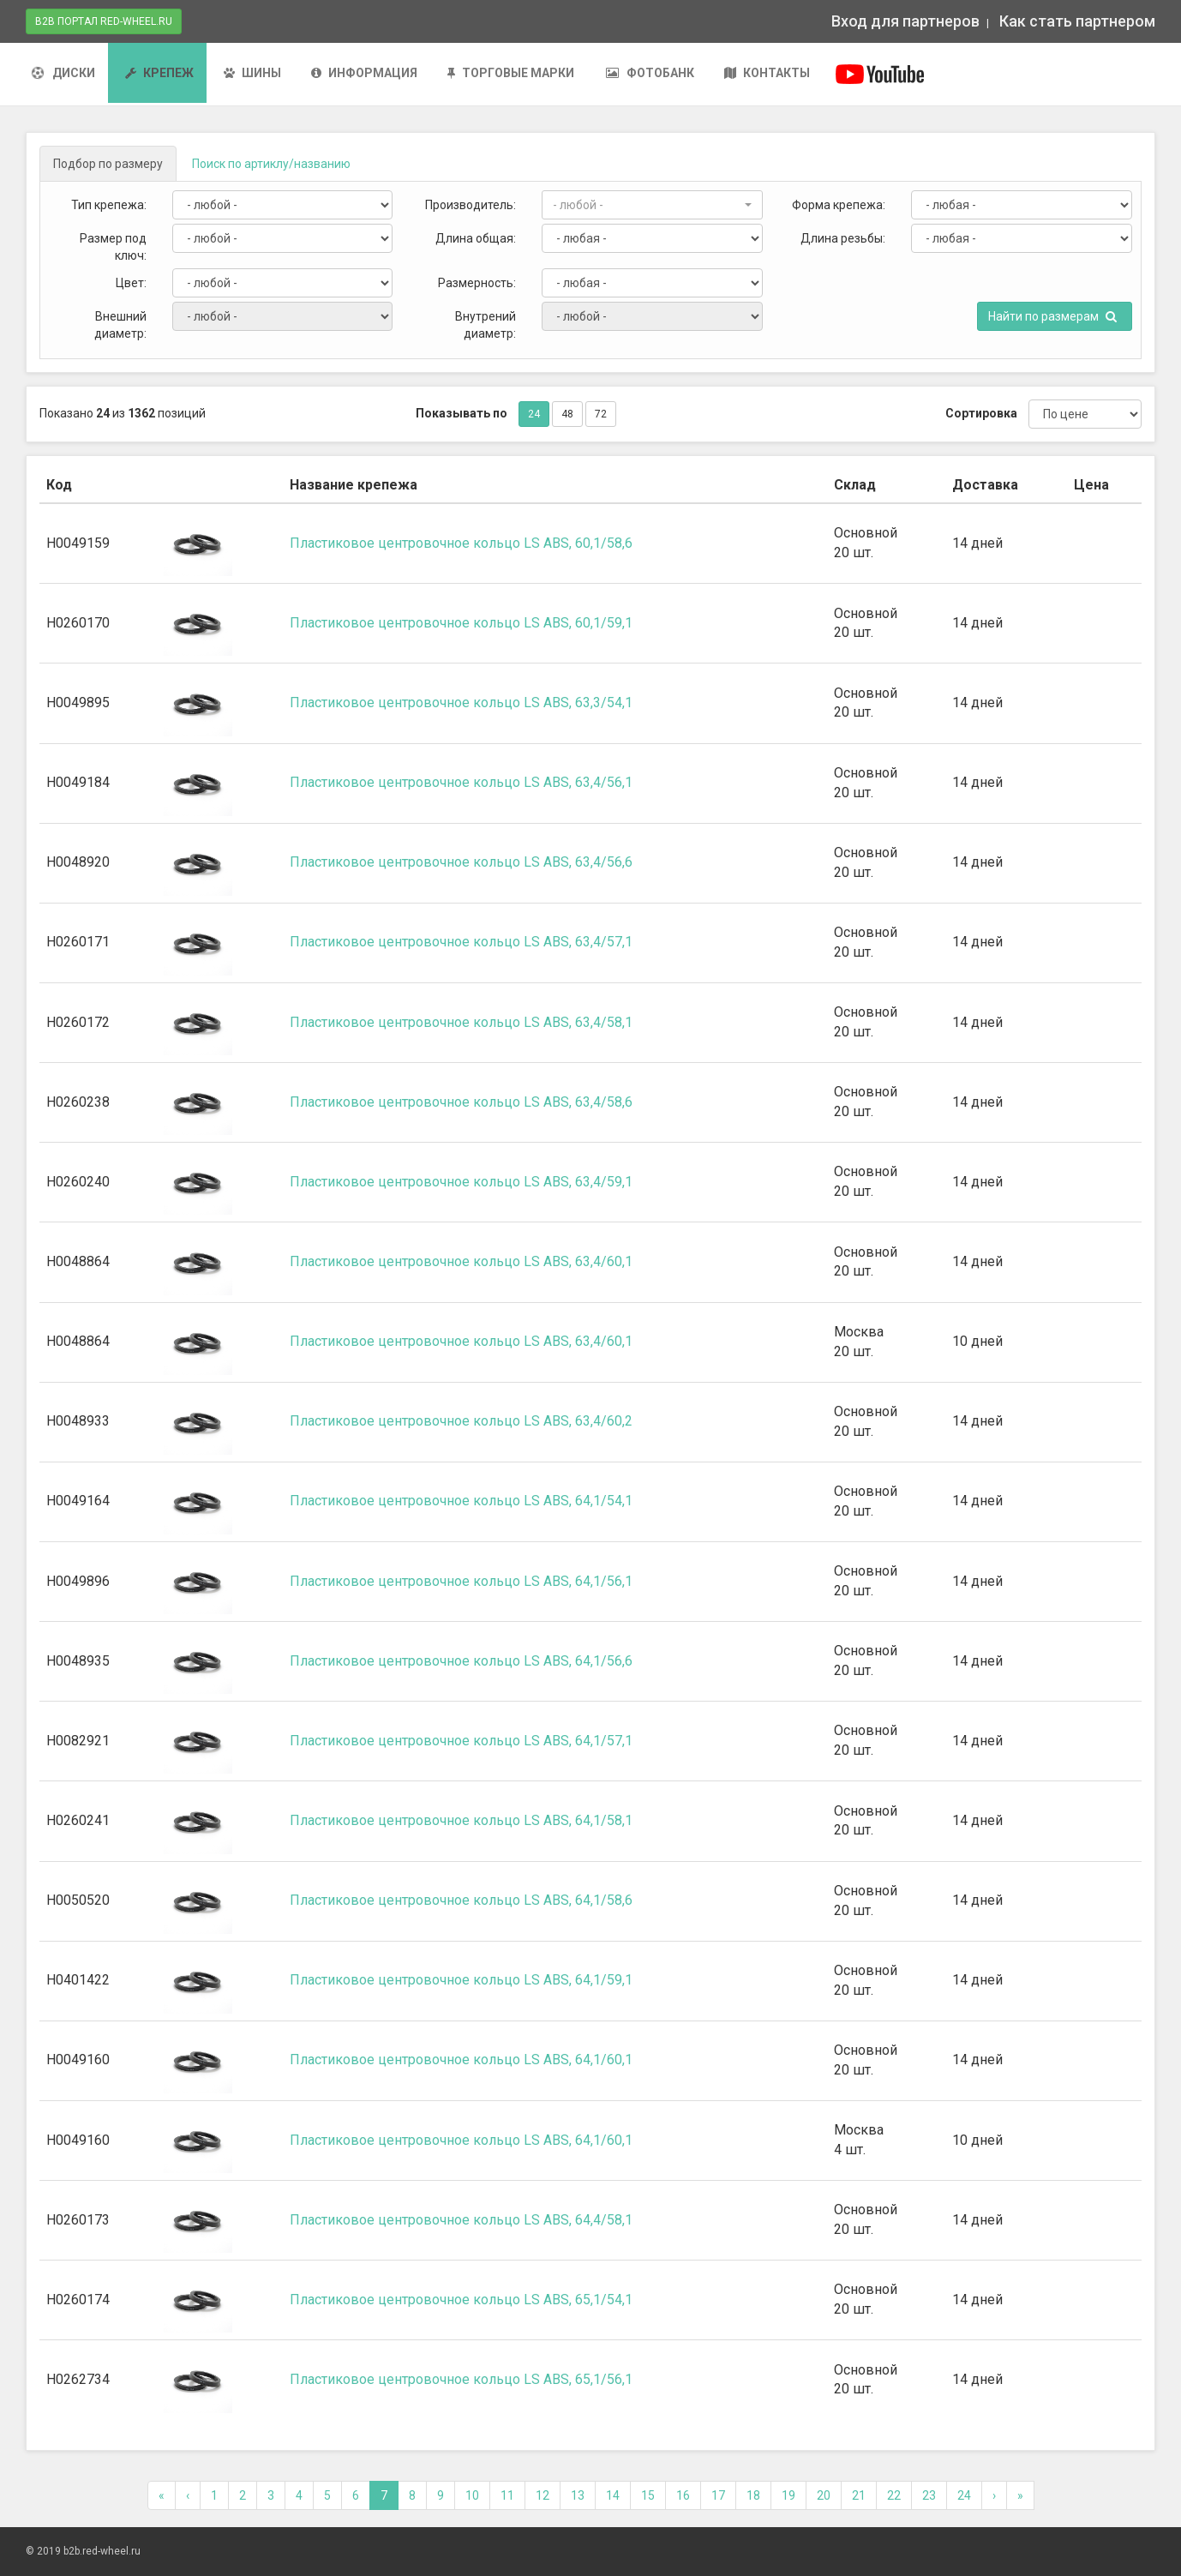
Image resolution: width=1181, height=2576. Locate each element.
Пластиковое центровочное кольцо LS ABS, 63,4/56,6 (461, 862)
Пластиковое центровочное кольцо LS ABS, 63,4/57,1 (461, 942)
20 (823, 2495)
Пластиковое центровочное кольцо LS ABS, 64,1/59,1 (461, 1980)
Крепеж (159, 73)
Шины (252, 73)
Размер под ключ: (113, 246)
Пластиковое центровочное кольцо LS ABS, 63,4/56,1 (461, 782)
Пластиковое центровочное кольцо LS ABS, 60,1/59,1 (461, 623)
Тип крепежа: (109, 205)
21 (859, 2495)
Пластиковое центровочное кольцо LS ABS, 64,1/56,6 (461, 1661)
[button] (652, 204)
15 (648, 2495)
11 (507, 2495)
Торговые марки (510, 73)
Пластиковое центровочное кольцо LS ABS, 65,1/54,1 (461, 2299)
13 (578, 2495)
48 (567, 414)
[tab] (108, 164)
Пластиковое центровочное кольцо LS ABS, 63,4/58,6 (461, 1102)
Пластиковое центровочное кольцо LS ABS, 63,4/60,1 (461, 1261)
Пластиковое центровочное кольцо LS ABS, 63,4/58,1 (461, 1022)
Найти (1052, 316)
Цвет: (131, 283)
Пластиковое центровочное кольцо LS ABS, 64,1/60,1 (461, 2059)
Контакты (767, 73)
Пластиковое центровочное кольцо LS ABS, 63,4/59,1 (461, 1182)
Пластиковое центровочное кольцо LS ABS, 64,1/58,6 (461, 1900)
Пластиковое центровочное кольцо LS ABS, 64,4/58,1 (461, 2220)
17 (718, 2495)
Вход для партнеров (905, 21)
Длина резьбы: (842, 238)
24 (534, 414)
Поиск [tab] (271, 164)
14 (613, 2495)
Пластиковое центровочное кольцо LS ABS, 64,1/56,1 (461, 1581)
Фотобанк (649, 73)
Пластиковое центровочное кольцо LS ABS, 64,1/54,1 (461, 1500)
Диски (62, 73)
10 (472, 2495)
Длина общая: (475, 238)
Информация (364, 73)
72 (601, 414)
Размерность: (477, 283)
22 (894, 2495)
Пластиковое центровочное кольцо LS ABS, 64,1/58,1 (461, 1820)
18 (753, 2495)
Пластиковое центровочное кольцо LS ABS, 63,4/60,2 (461, 1421)
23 (929, 2495)
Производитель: (470, 205)
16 (683, 2495)
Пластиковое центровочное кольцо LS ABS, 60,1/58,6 (461, 543)
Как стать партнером (1075, 21)
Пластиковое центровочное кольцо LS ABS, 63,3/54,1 (461, 702)
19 (788, 2495)
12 (542, 2495)
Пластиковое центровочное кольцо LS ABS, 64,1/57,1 (461, 1740)
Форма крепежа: (838, 205)
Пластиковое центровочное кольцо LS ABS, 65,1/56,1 (461, 2379)
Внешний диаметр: (120, 324)
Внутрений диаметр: (485, 324)
